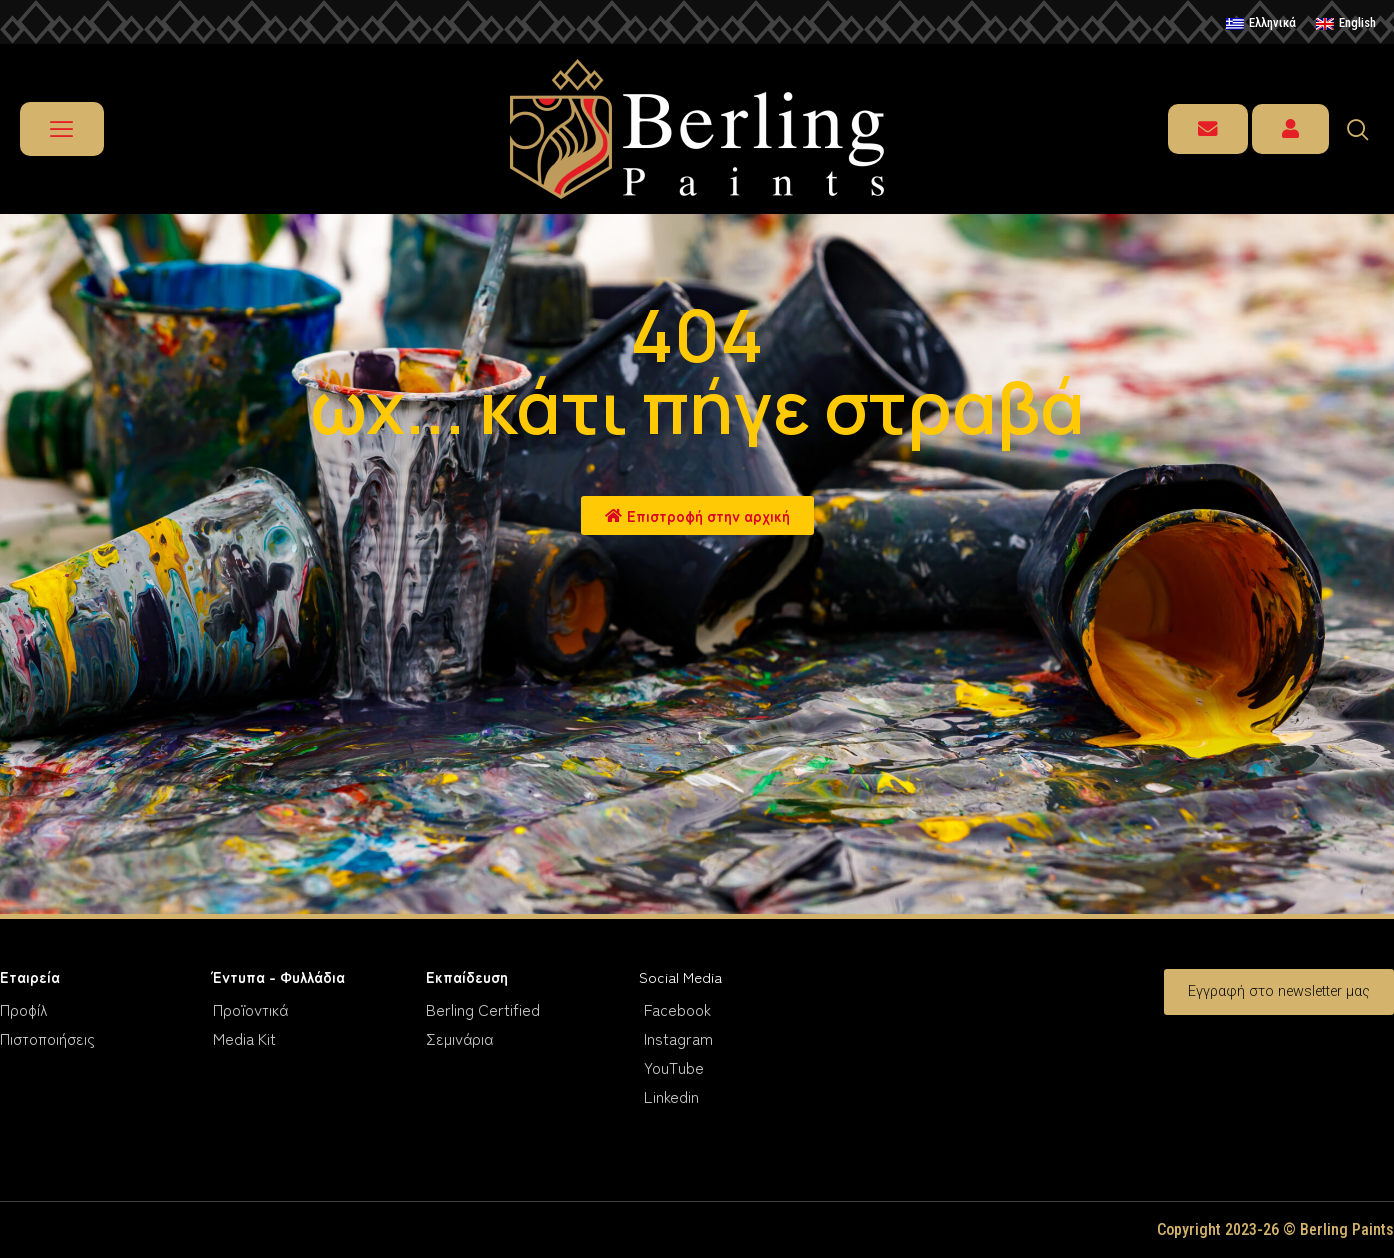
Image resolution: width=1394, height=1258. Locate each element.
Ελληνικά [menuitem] (1272, 22)
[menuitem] (1261, 24)
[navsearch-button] (1367, 129)
